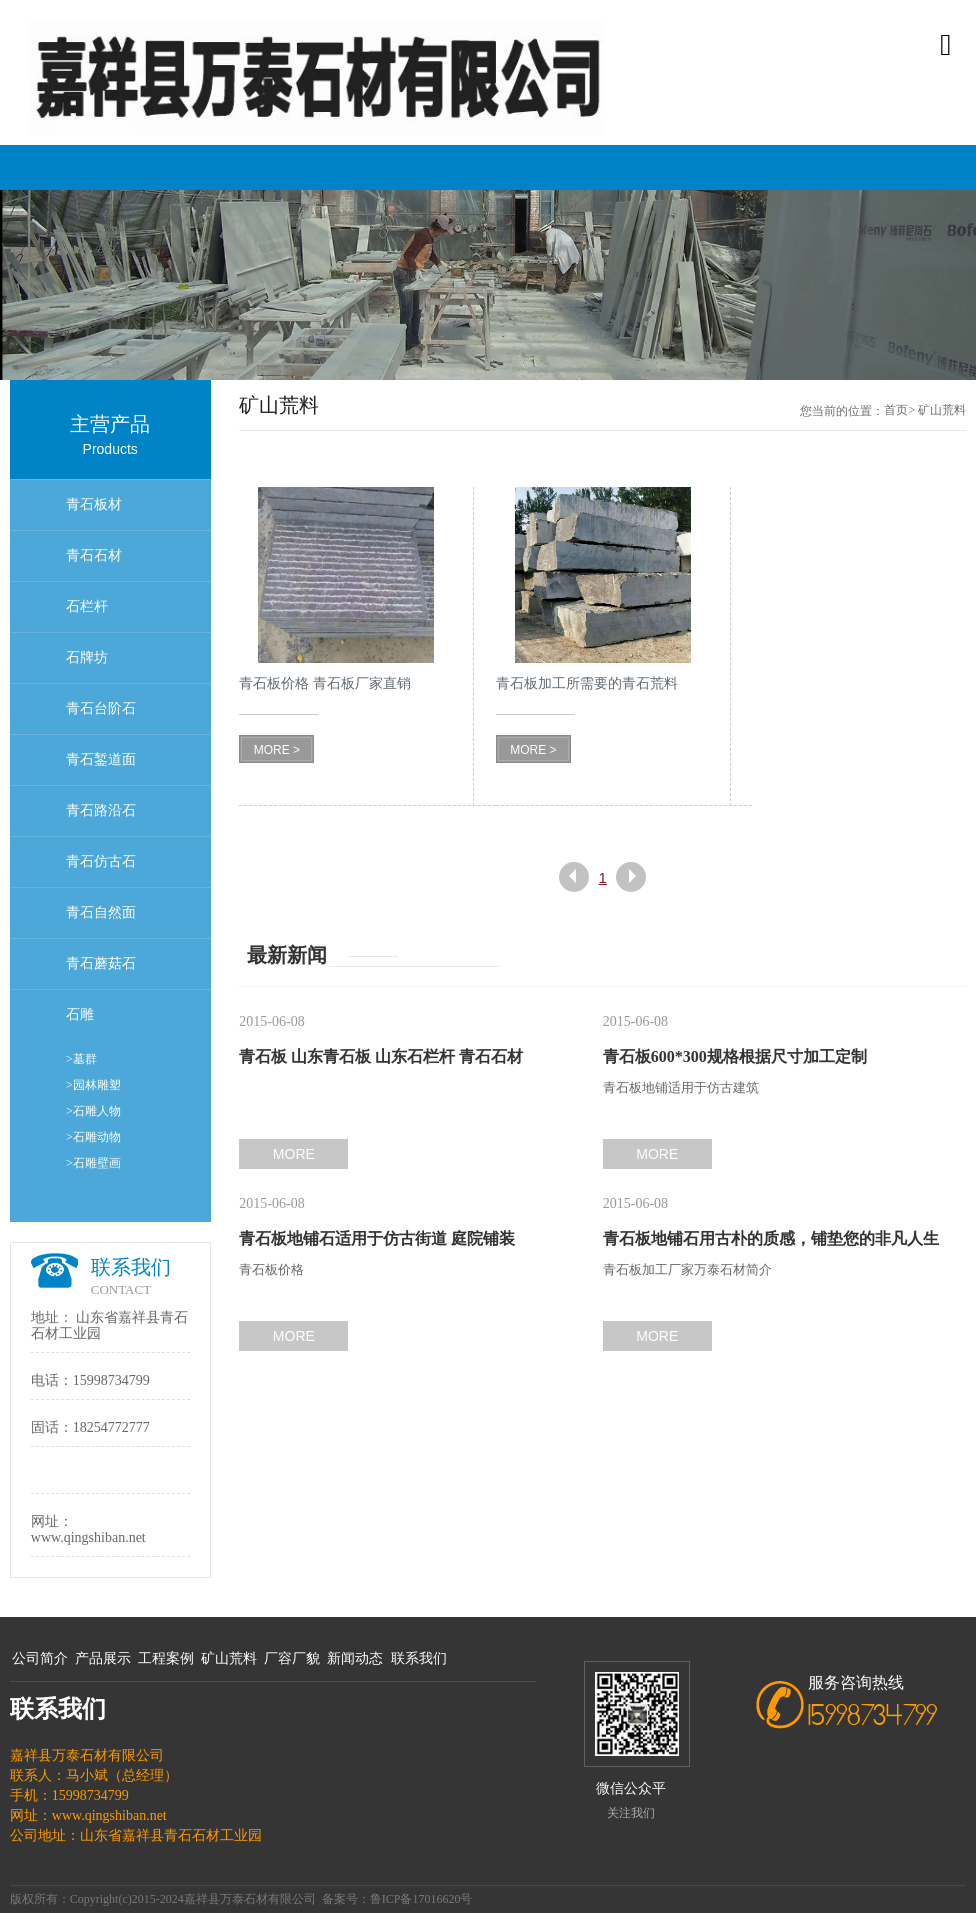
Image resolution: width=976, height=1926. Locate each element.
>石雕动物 (93, 1137)
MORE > (277, 750)
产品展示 (103, 1658)
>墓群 (81, 1059)
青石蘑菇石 (101, 963)
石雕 (80, 1014)
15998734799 (111, 1380)
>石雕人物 (93, 1111)
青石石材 (94, 555)
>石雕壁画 (93, 1163)
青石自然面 (101, 912)
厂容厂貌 (292, 1658)
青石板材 (94, 504)
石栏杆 (87, 606)
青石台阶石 (101, 708)
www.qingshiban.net (88, 1537)
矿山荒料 (229, 1658)
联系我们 (419, 1658)
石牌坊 (87, 657)
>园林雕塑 (93, 1085)
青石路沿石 (101, 810)
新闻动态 (355, 1658)
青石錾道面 (101, 759)
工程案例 (166, 1658)
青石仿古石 (101, 861)
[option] (488, 285)
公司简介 (40, 1658)
